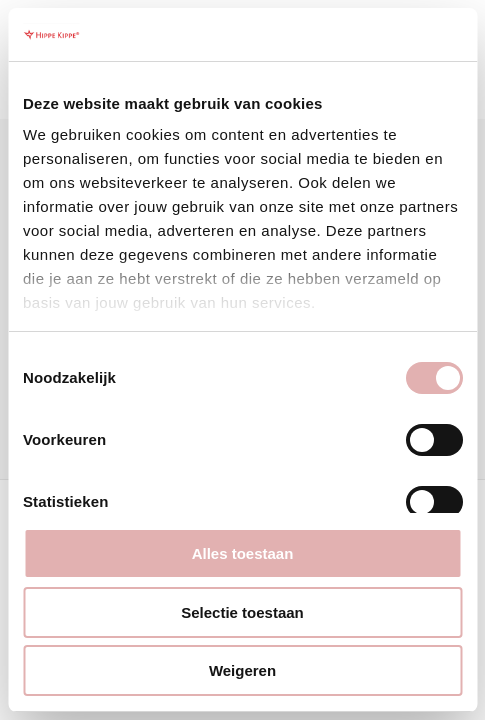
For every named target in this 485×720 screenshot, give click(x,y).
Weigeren (242, 670)
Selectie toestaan (242, 612)
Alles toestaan (243, 553)
